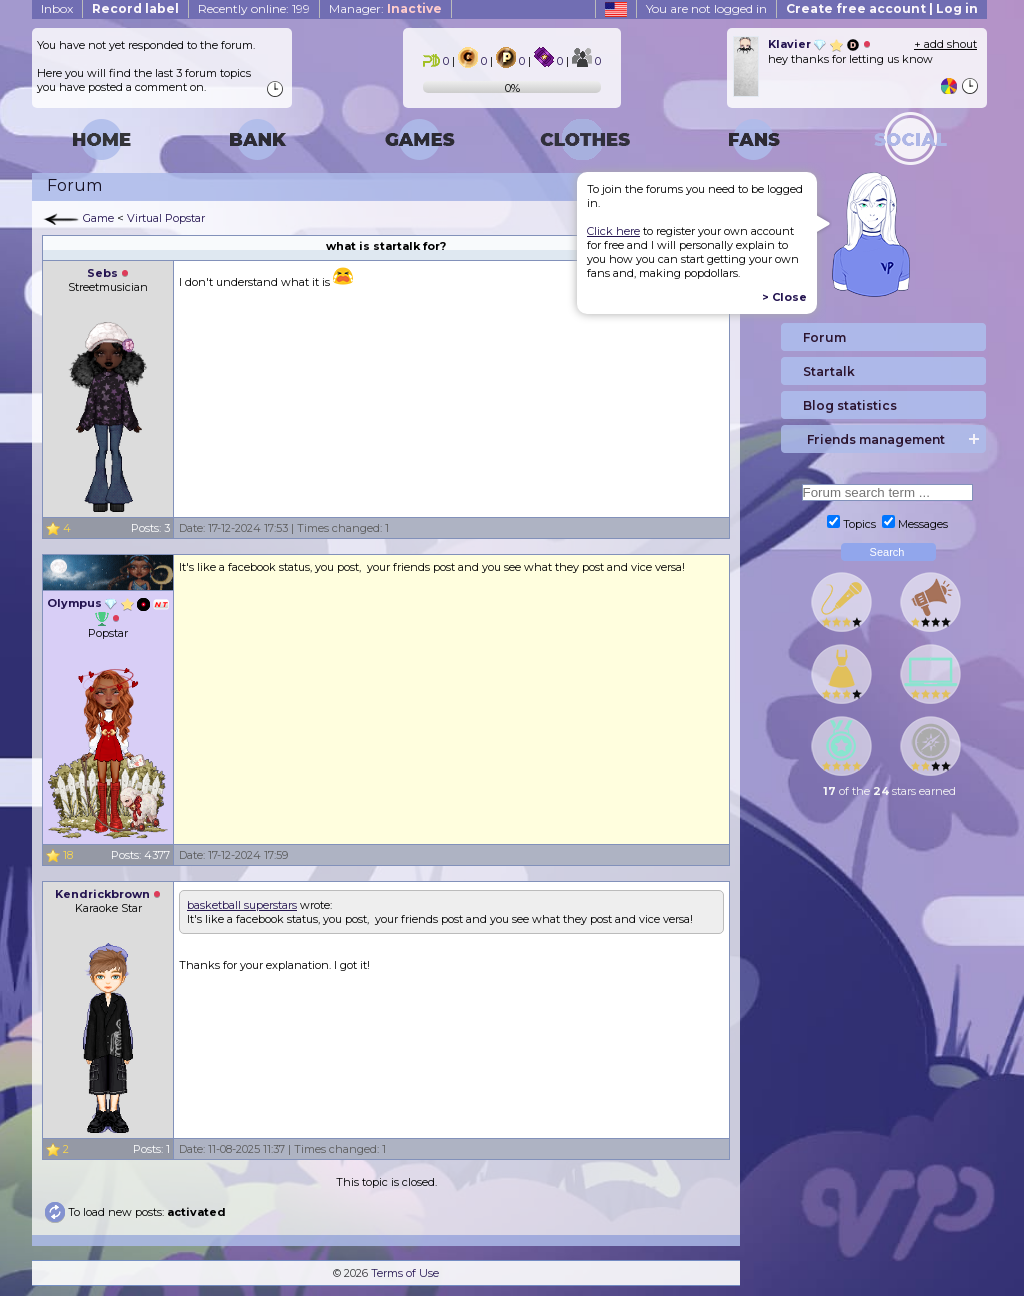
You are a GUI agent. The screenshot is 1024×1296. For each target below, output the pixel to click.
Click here (613, 231)
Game (98, 218)
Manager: (385, 8)
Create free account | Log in (882, 8)
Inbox (57, 8)
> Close (784, 297)
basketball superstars (242, 905)
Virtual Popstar (166, 218)
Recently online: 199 (254, 8)
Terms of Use (405, 1273)
